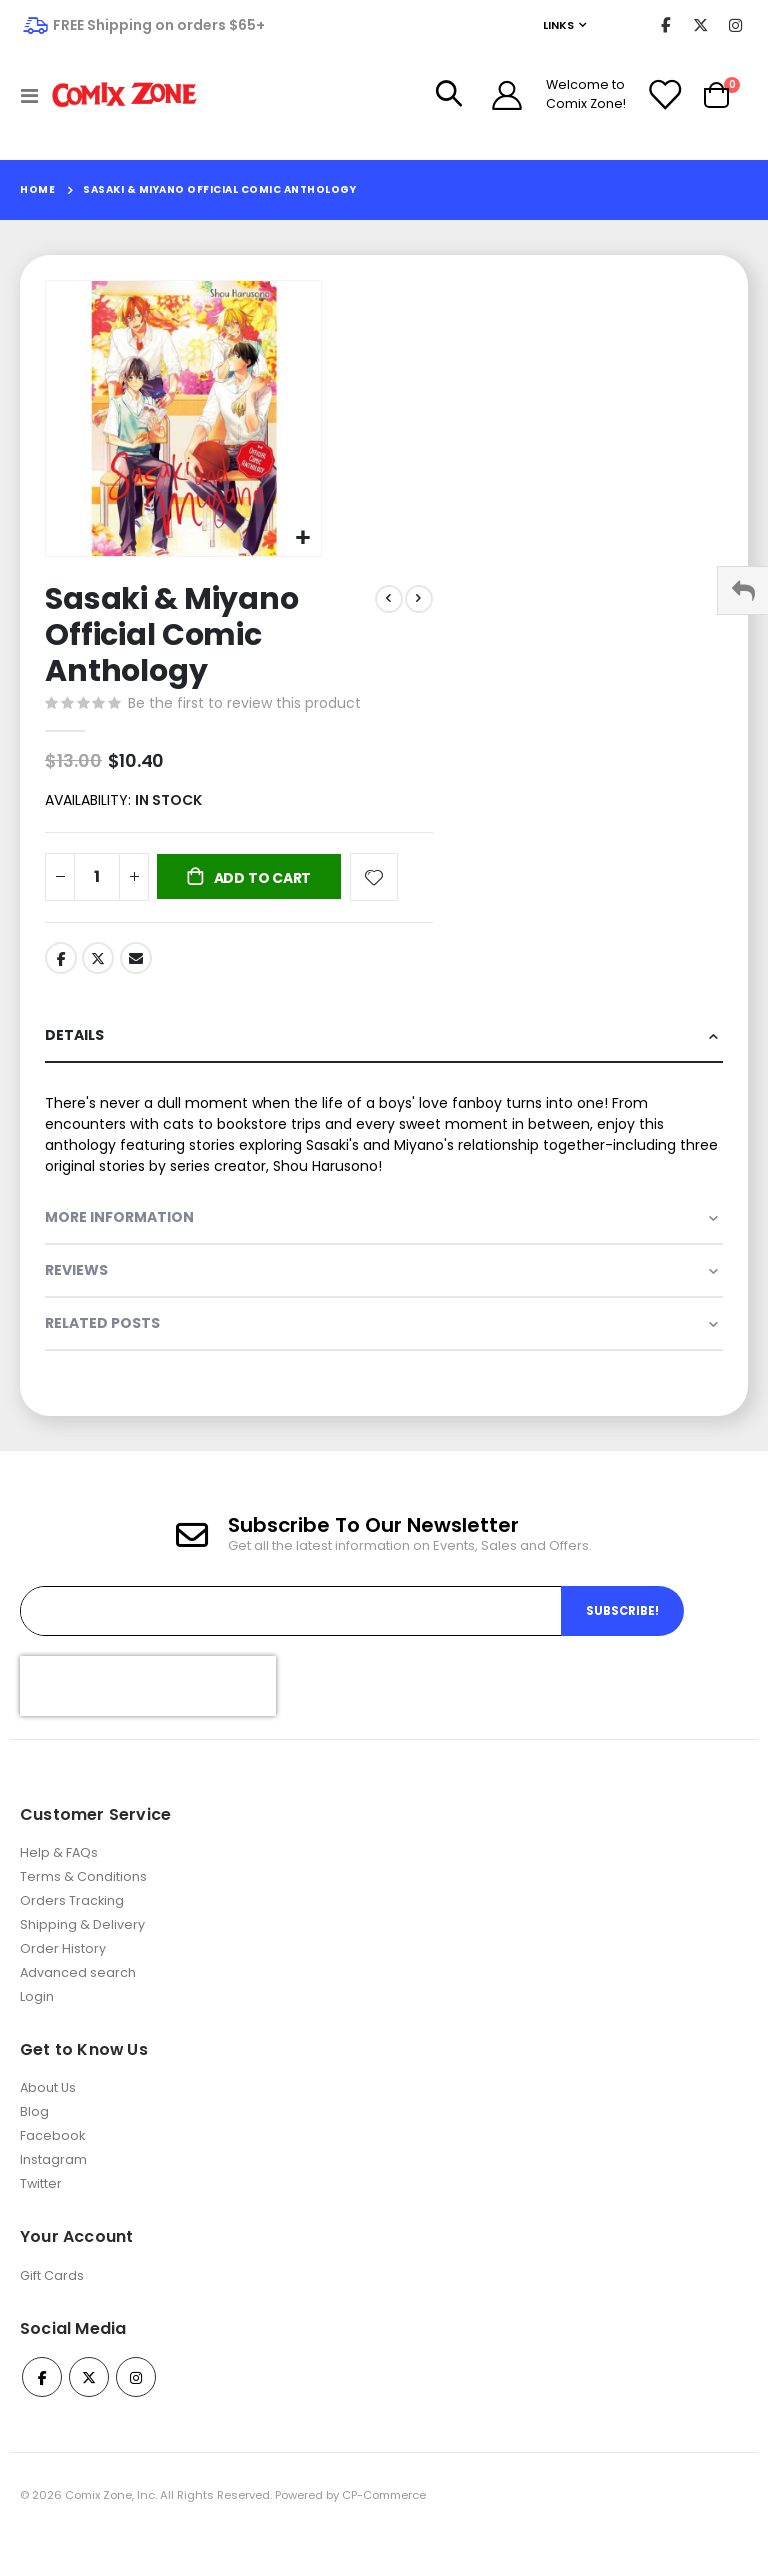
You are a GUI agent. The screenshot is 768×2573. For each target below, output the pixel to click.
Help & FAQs (59, 1886)
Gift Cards (52, 2309)
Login (37, 2030)
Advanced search (78, 2006)
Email (136, 964)
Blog (34, 2146)
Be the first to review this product (244, 705)
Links (558, 25)
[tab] (384, 1044)
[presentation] (148, 1720)
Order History (63, 1982)
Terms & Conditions (83, 1910)
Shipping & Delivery (82, 1958)
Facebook (61, 964)
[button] (303, 538)
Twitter (98, 964)
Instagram (53, 2194)
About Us (48, 2122)
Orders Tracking (72, 1934)
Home (37, 189)
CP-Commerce (384, 2530)
